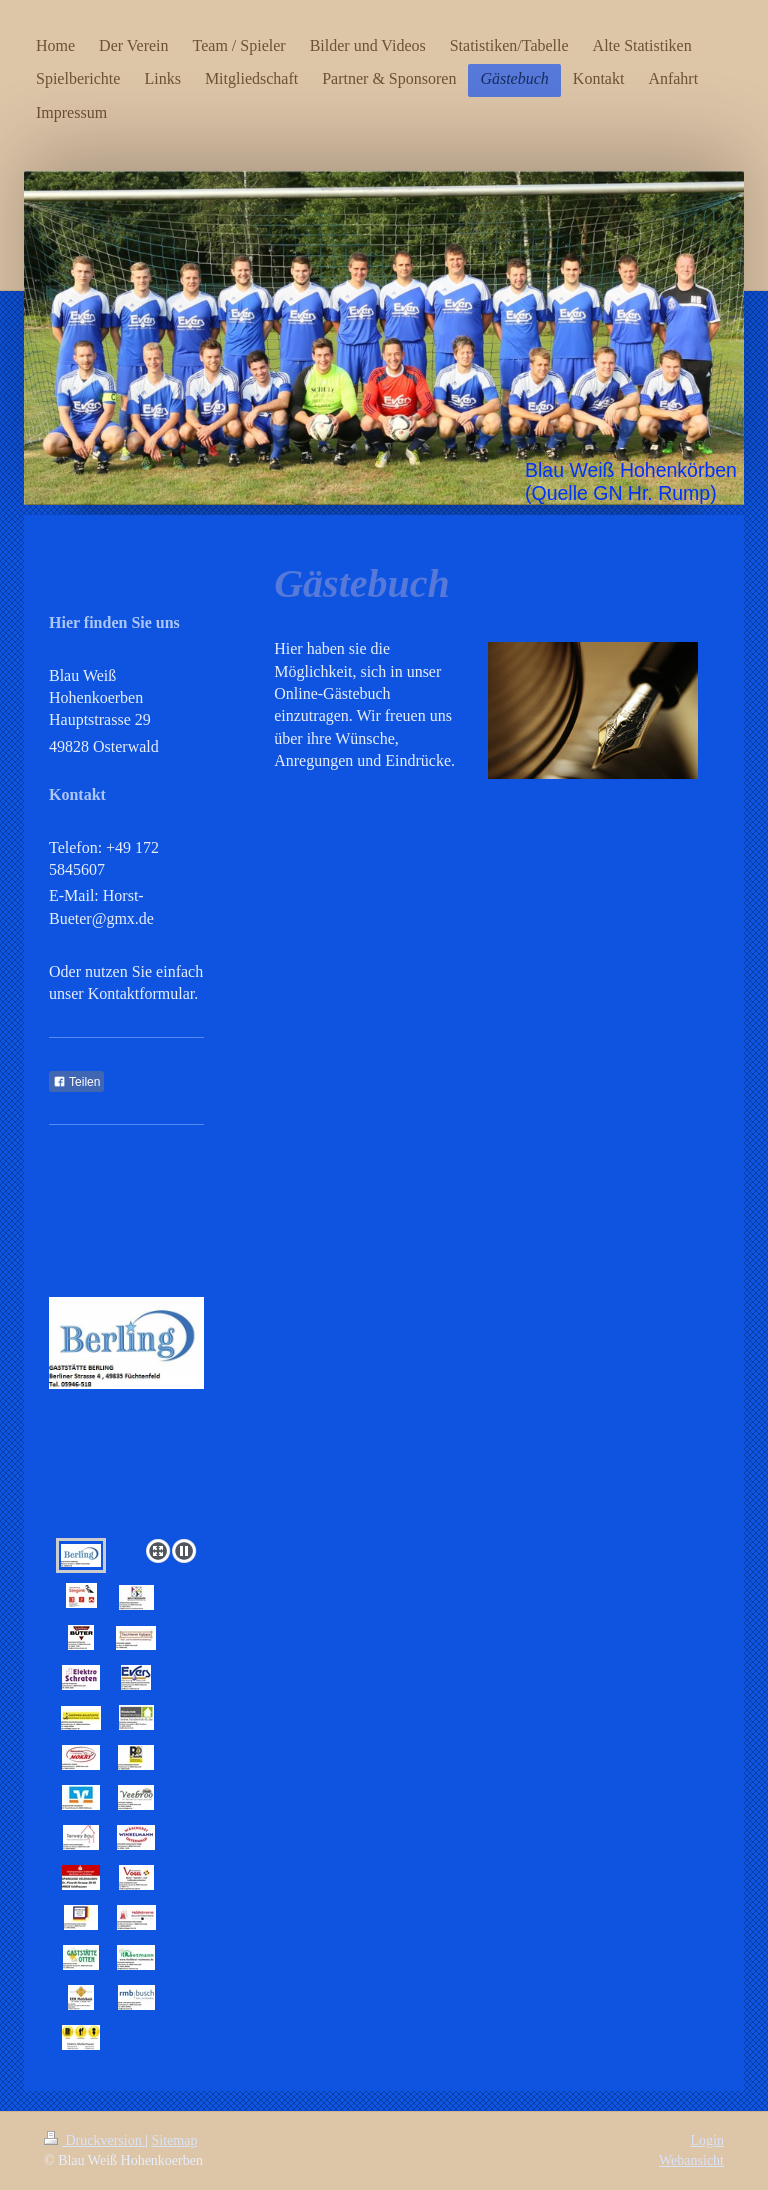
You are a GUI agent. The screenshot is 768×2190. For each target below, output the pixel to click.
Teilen (76, 1082)
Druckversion (94, 2140)
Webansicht (691, 2160)
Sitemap (175, 2140)
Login (707, 2140)
